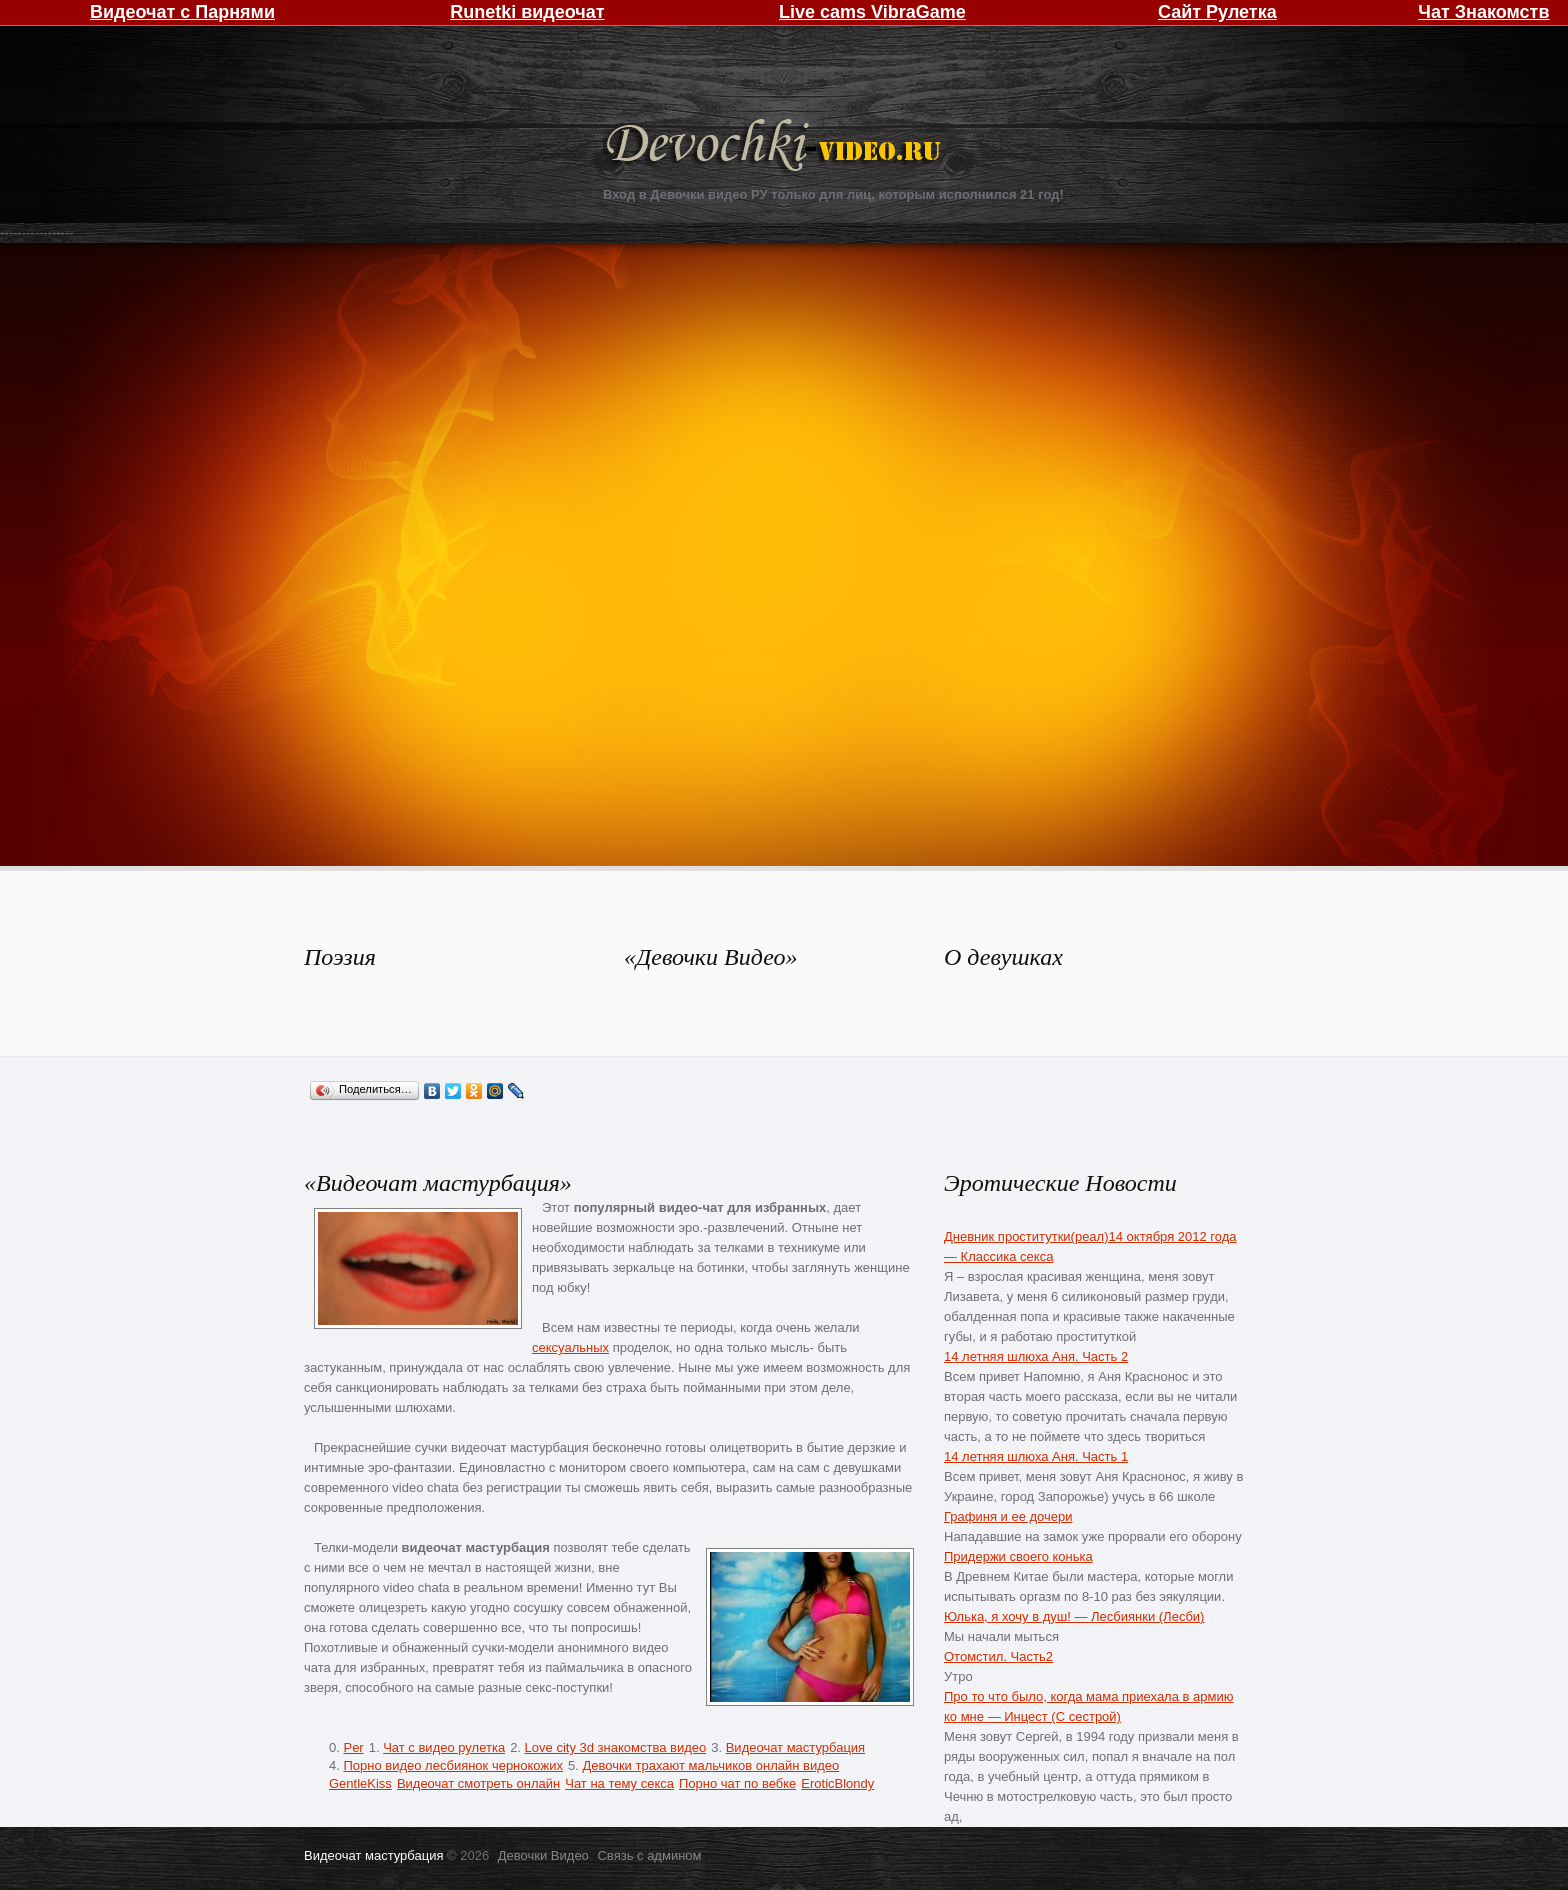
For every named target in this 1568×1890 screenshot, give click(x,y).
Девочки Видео (776, 147)
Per (353, 1747)
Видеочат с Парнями (182, 12)
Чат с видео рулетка (444, 1747)
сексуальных (570, 1347)
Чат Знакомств (1483, 12)
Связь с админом (649, 1855)
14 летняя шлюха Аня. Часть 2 (1036, 1356)
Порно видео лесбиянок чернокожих (452, 1765)
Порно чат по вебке (737, 1783)
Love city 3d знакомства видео (616, 1747)
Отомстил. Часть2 (998, 1656)
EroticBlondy (837, 1783)
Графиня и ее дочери (1008, 1516)
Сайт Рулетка (1217, 12)
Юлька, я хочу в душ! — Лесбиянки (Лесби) (1074, 1616)
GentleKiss (360, 1783)
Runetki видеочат (527, 12)
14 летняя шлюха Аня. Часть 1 (1036, 1456)
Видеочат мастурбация (795, 1747)
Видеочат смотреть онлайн (478, 1783)
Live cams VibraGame (872, 12)
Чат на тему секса (619, 1783)
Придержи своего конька (1018, 1556)
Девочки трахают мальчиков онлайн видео (710, 1765)
